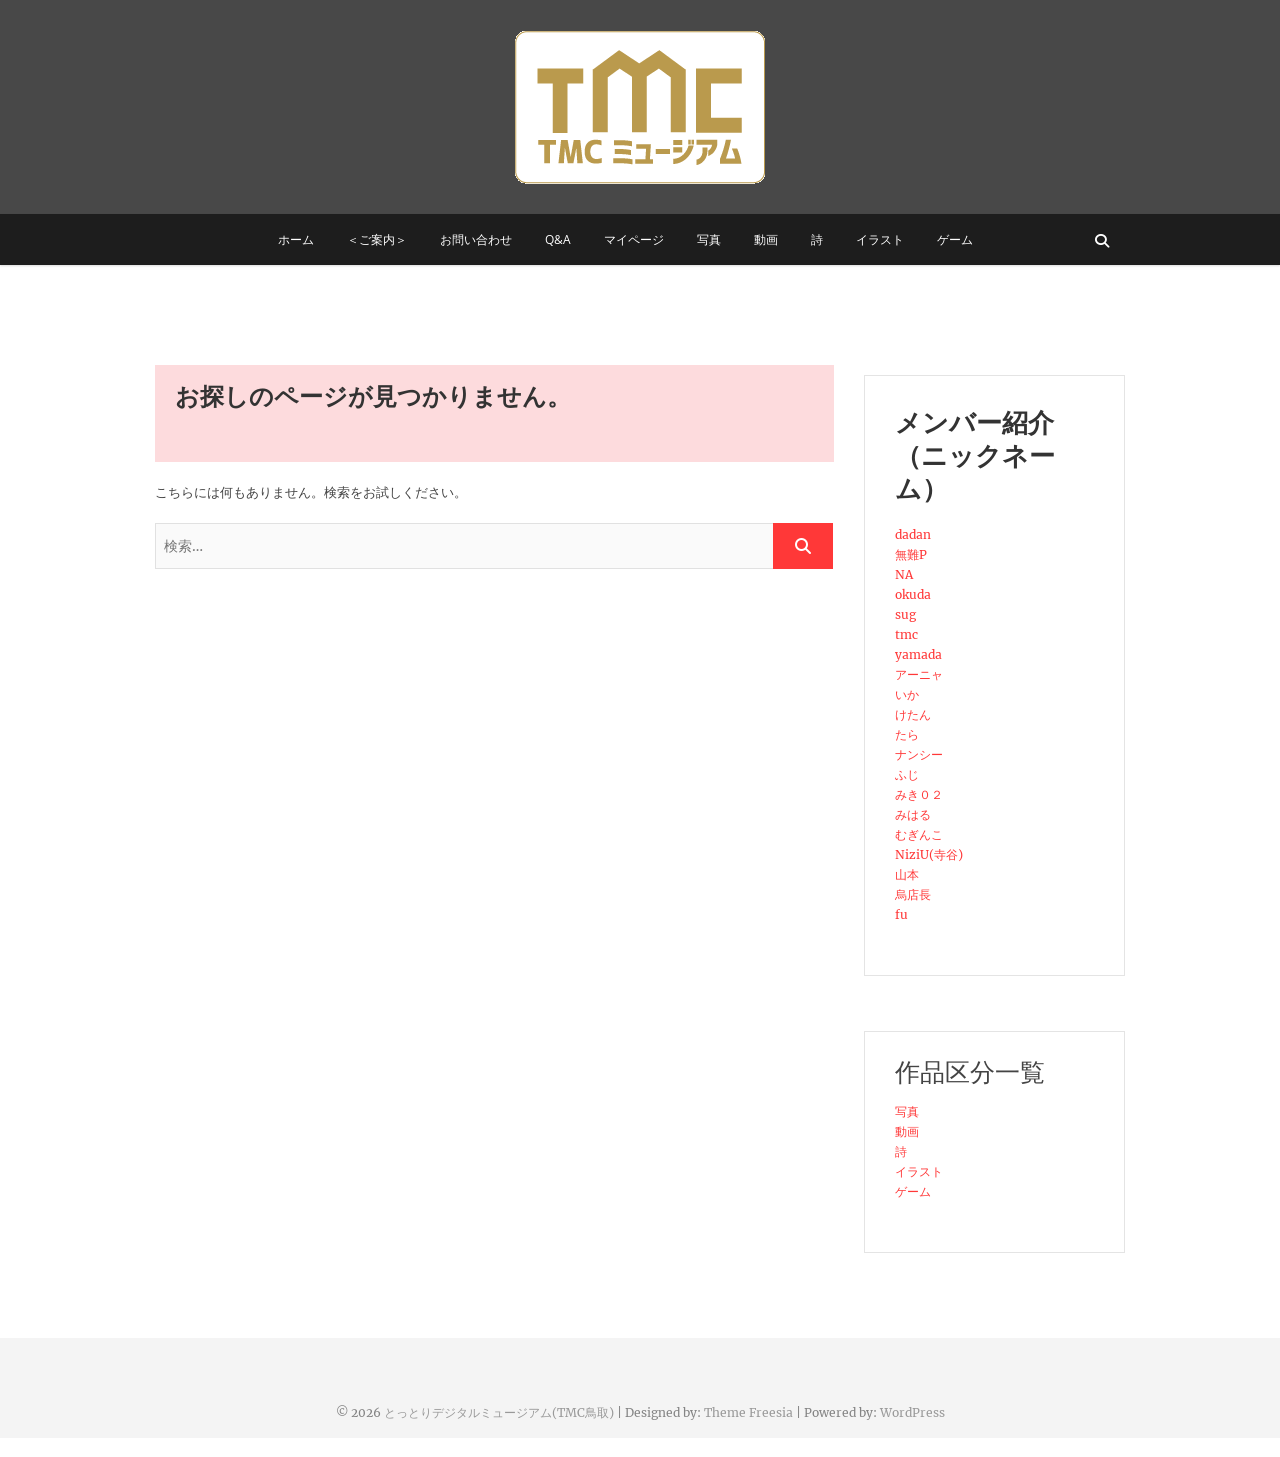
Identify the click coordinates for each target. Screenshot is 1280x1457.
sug (905, 614)
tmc (906, 634)
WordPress (912, 1412)
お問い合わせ (476, 239)
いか (907, 694)
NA (904, 574)
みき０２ (919, 794)
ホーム (296, 239)
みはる (913, 814)
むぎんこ (919, 834)
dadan (913, 534)
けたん (913, 714)
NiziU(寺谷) (929, 854)
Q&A (558, 239)
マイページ (634, 239)
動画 (766, 239)
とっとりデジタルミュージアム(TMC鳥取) (499, 1412)
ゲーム (955, 239)
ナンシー (919, 754)
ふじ (907, 774)
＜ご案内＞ (377, 239)
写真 (709, 239)
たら (907, 734)
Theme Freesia (748, 1412)
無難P (911, 554)
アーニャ (919, 674)
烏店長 (913, 894)
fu (901, 914)
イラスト (880, 239)
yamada (918, 654)
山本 (907, 874)
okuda (913, 594)
